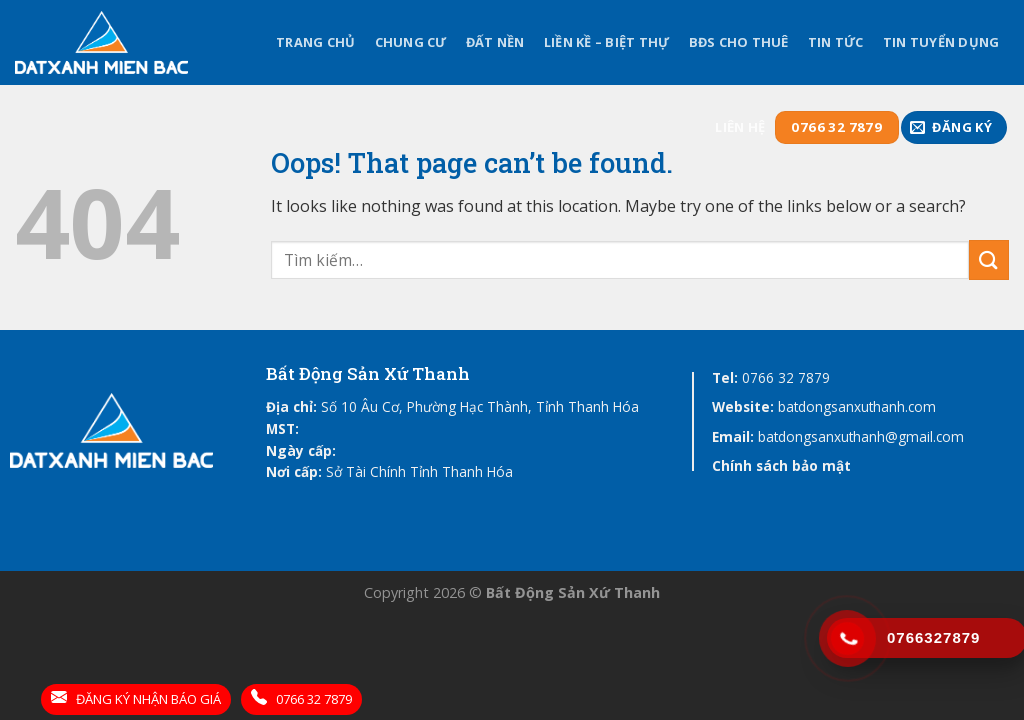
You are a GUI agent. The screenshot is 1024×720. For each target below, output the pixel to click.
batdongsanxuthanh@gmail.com (861, 436)
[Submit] (989, 259)
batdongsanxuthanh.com (857, 406)
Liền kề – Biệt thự (607, 42)
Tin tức (836, 42)
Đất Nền (495, 42)
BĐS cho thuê (739, 42)
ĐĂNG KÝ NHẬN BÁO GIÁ (136, 698)
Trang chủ (315, 42)
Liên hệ (740, 127)
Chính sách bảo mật (781, 465)
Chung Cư (411, 42)
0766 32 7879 (786, 377)
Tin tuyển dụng (941, 42)
